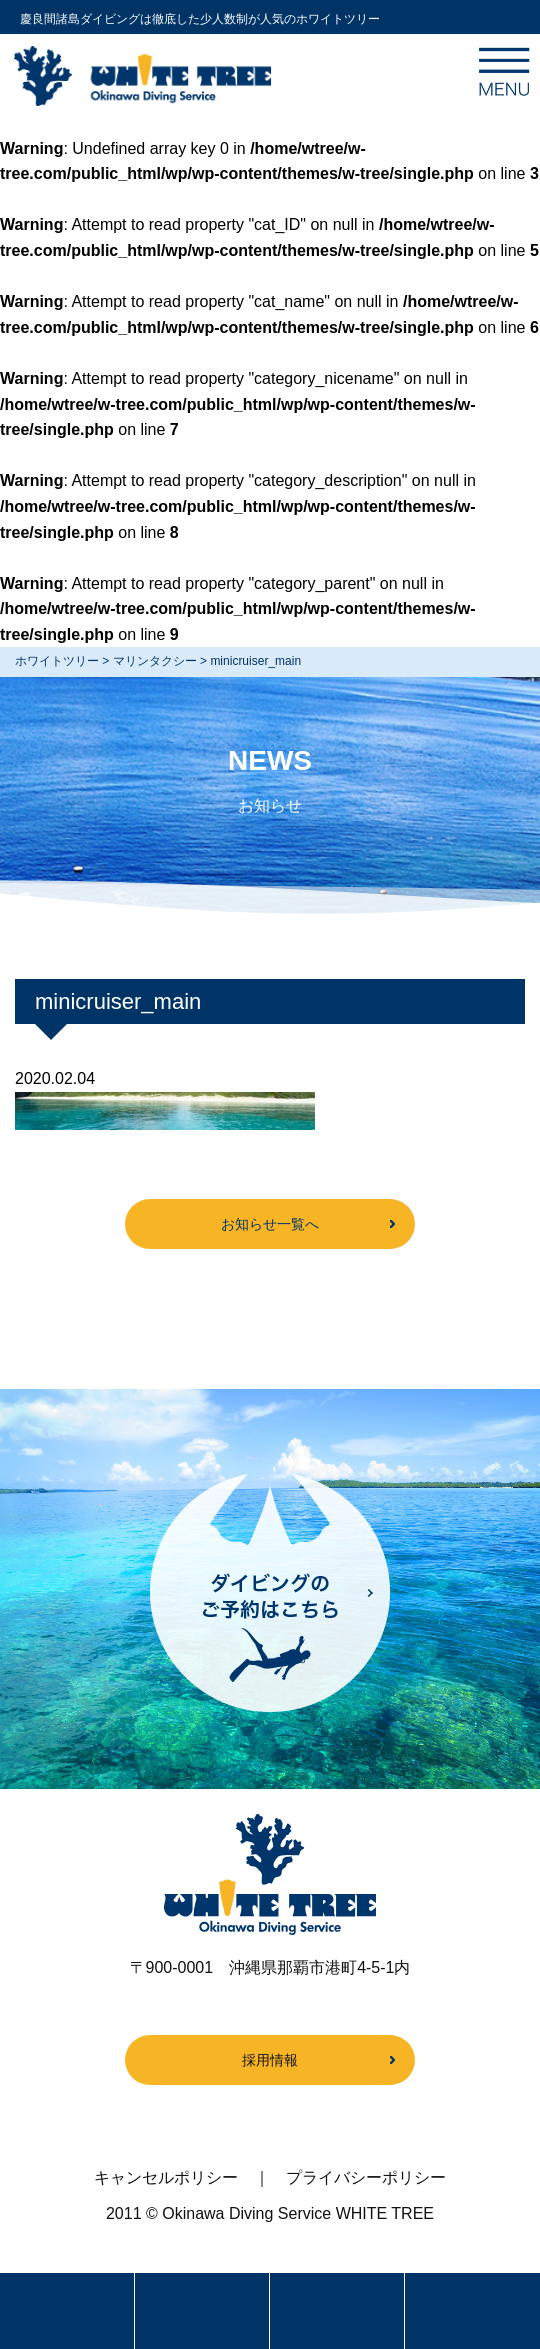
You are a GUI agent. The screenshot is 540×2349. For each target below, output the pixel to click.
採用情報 (270, 2060)
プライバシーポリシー (366, 2177)
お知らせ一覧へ (270, 1224)
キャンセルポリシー (166, 2177)
